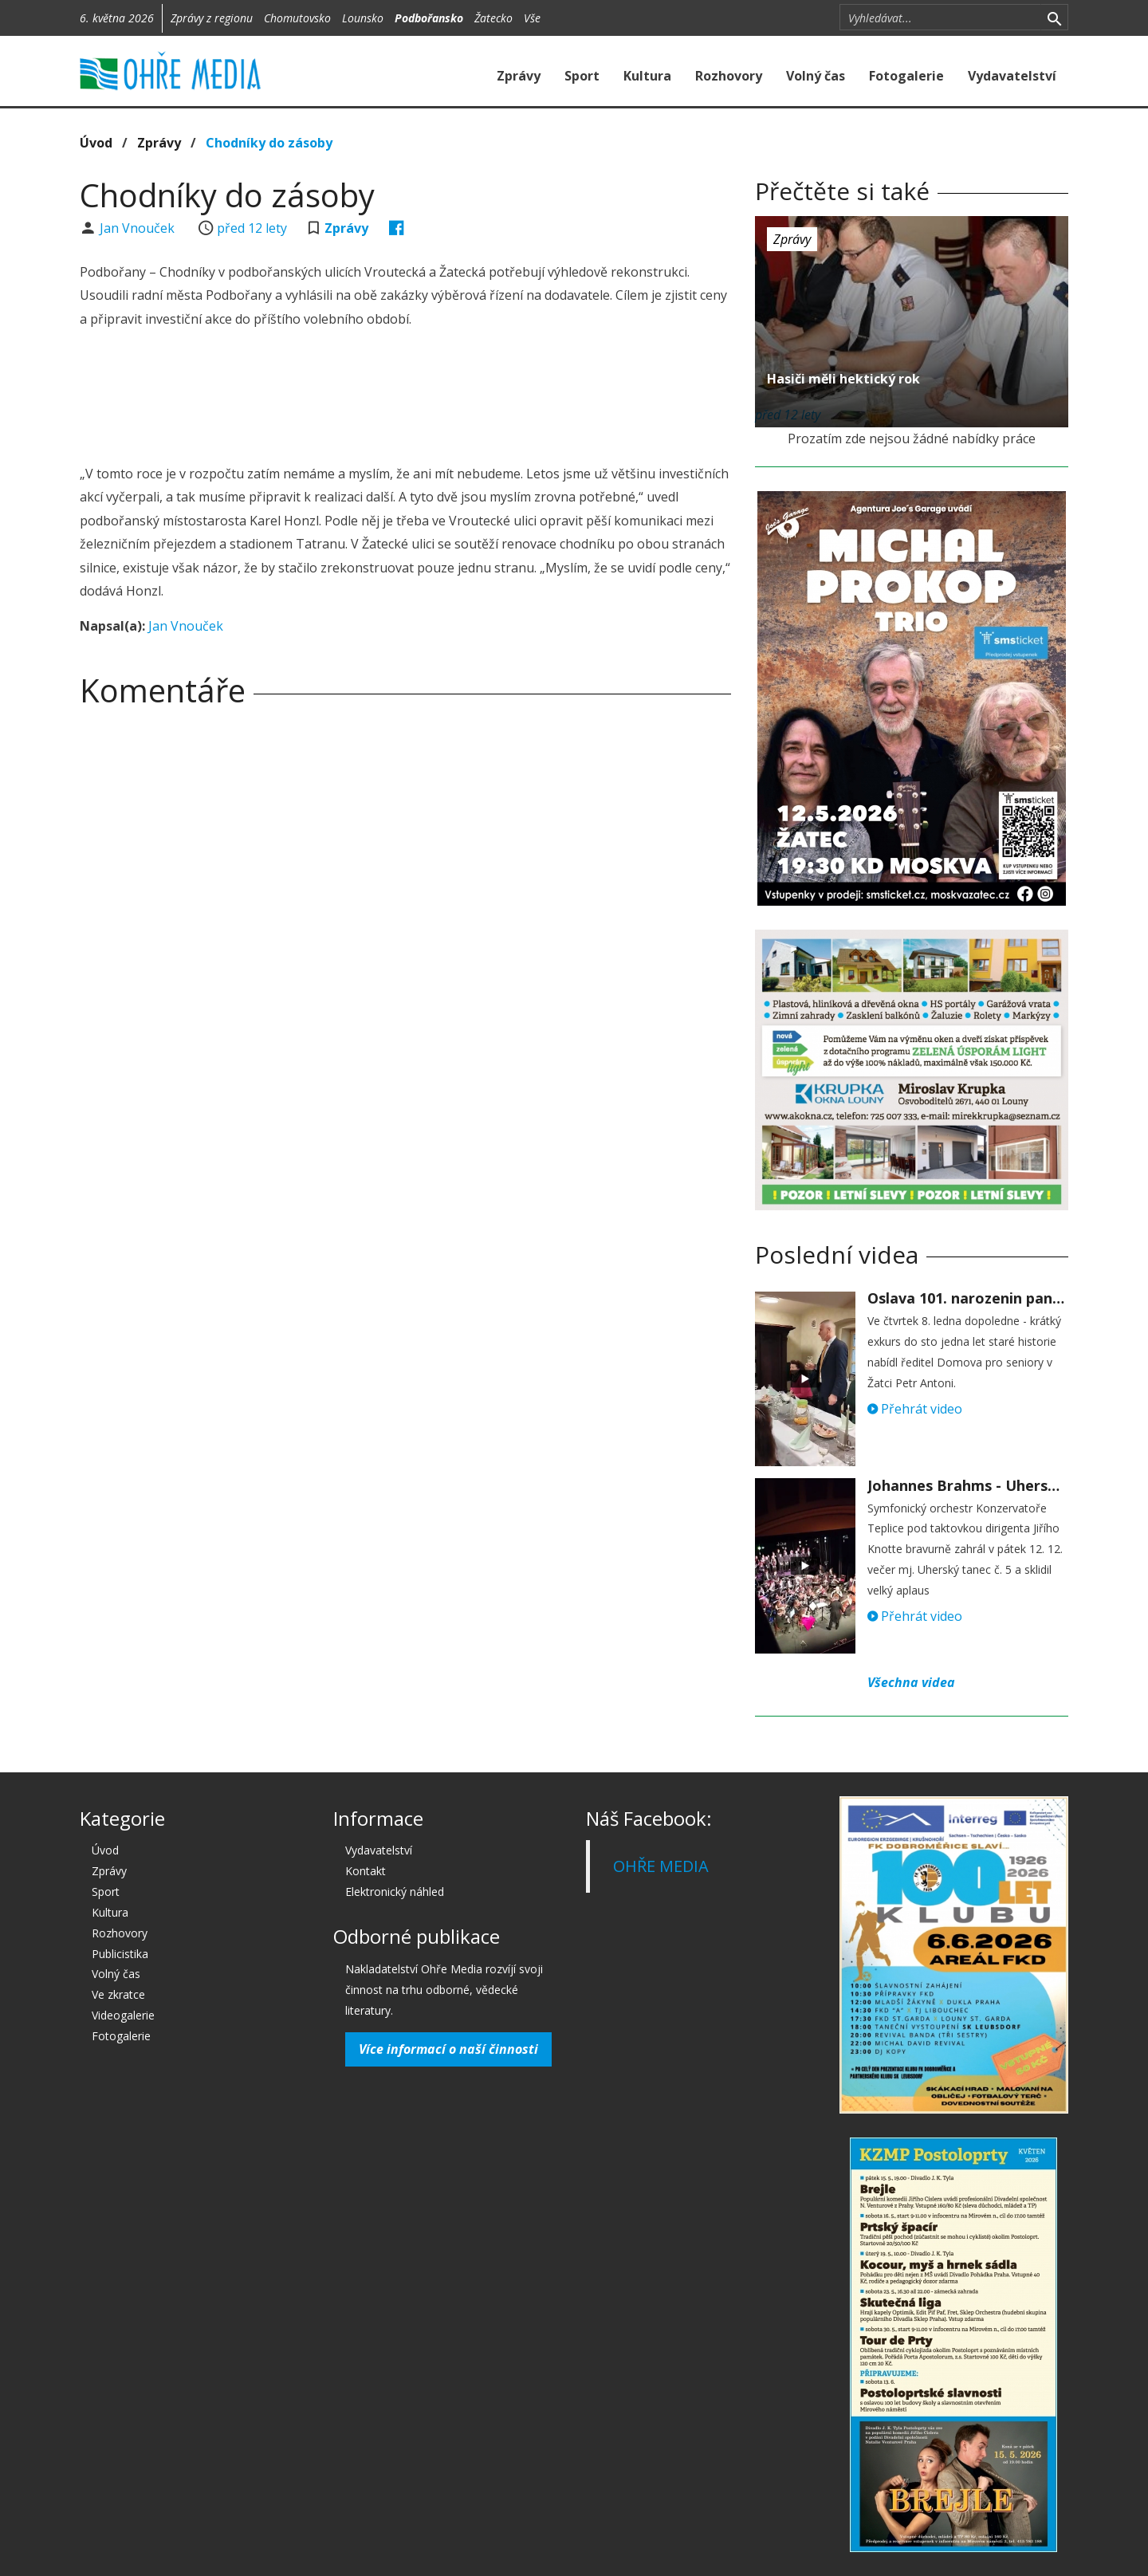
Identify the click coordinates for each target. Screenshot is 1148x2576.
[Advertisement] (405, 399)
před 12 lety (252, 228)
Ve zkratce (118, 1994)
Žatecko (493, 18)
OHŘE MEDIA (661, 1866)
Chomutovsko (297, 18)
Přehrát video (914, 1409)
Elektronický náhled (394, 1891)
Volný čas (815, 76)
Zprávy (519, 76)
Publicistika (120, 1953)
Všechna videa (911, 1682)
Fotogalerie (906, 76)
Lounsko (362, 18)
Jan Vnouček (139, 228)
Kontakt (365, 1870)
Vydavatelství (1012, 76)
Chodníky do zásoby (269, 142)
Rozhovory (728, 76)
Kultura (647, 76)
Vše (532, 18)
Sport (582, 76)
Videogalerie (123, 2015)
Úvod (96, 142)
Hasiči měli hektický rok (843, 378)
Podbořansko (429, 18)
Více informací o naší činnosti (448, 2049)
